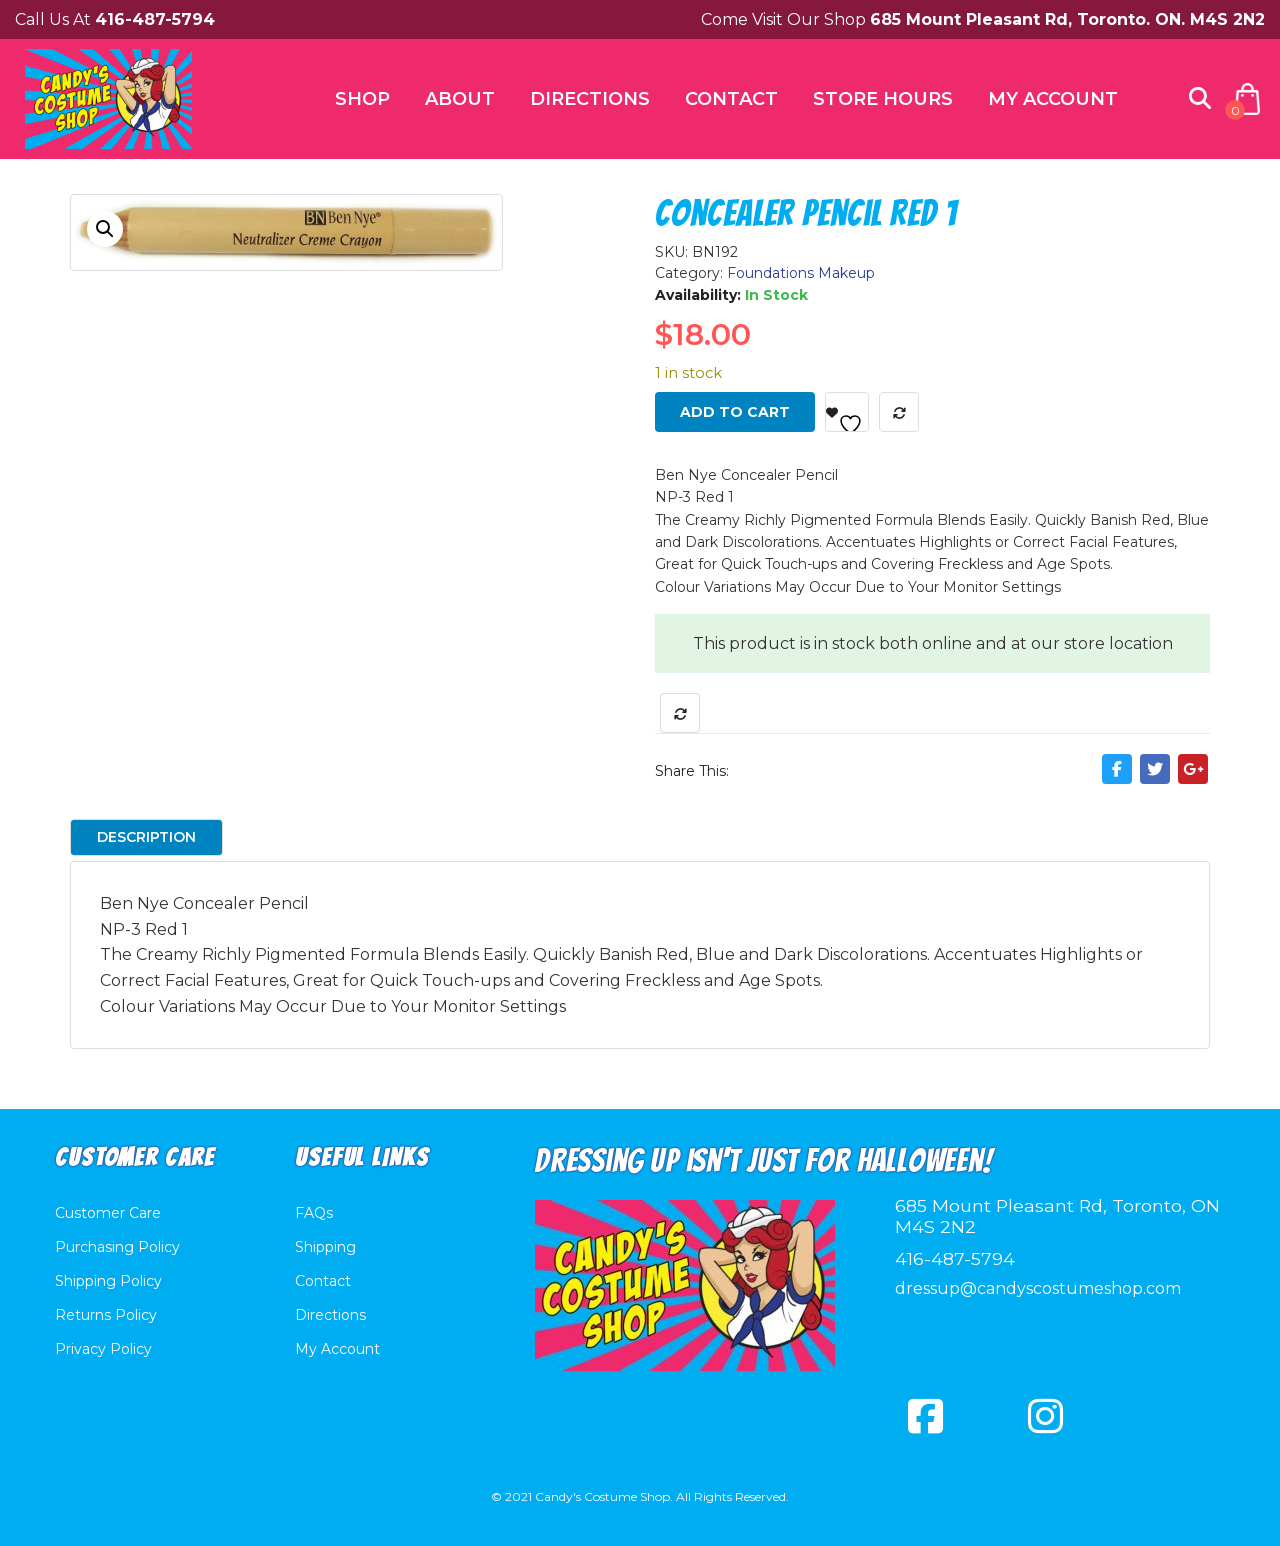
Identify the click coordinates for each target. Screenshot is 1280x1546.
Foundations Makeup (801, 273)
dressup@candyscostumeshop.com (1038, 1288)
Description (146, 837)
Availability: (698, 295)
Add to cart (735, 412)
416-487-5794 (955, 1258)
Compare (899, 412)
